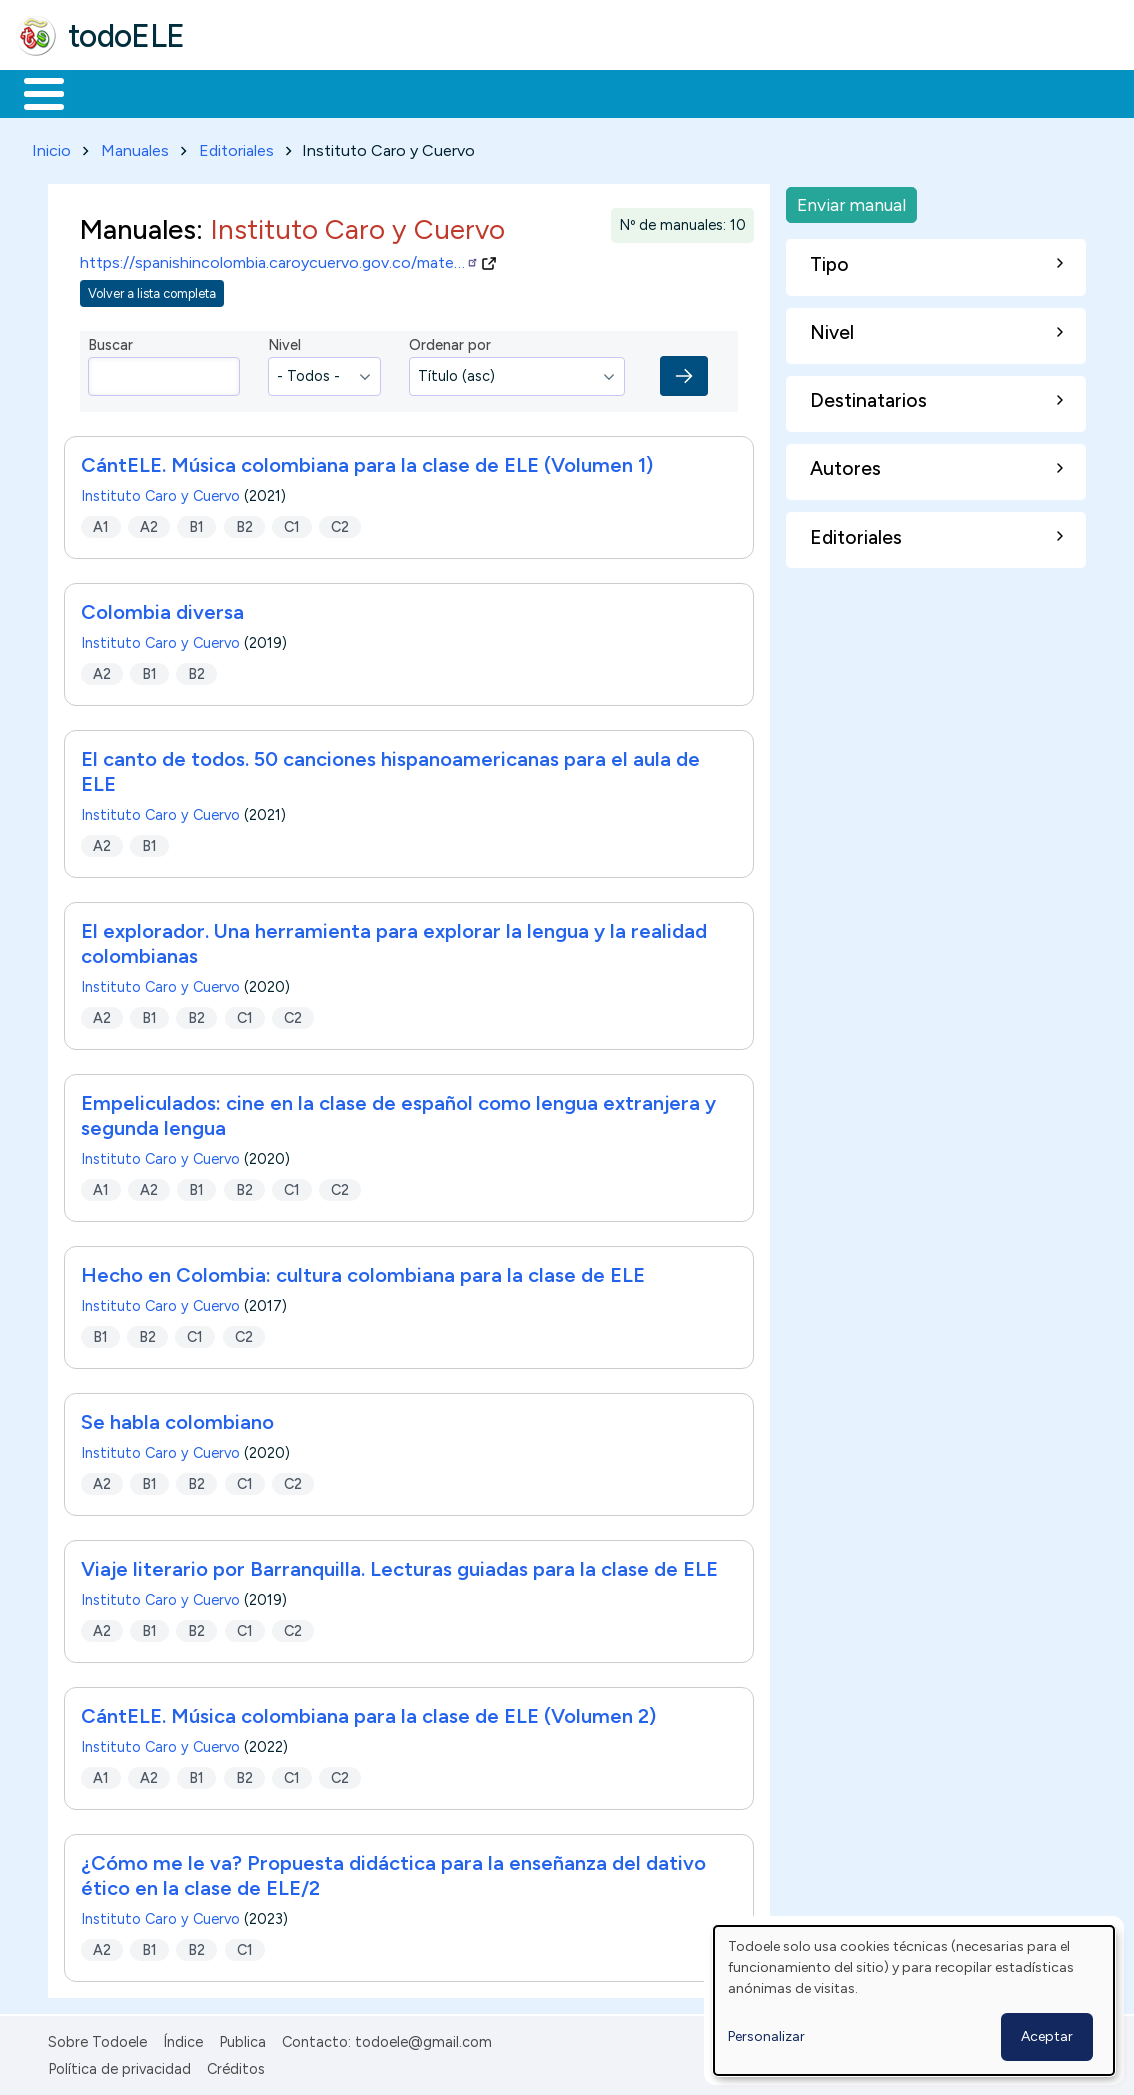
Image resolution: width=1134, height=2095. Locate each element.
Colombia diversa (162, 609)
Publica (242, 2039)
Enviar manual (851, 200)
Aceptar (1047, 2036)
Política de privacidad (119, 2065)
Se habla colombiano (177, 1419)
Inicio (33, 92)
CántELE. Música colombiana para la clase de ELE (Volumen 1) (367, 462)
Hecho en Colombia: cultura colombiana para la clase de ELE (363, 1272)
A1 (101, 523)
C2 (340, 523)
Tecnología (598, 92)
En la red (472, 92)
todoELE (126, 36)
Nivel (284, 342)
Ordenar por (450, 342)
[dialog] (914, 2000)
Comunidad (731, 92)
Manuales (135, 146)
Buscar (821, 92)
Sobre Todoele (97, 2039)
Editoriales (236, 146)
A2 (149, 523)
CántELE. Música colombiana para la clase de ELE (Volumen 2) (368, 1713)
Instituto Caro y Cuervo (160, 493)
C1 (292, 523)
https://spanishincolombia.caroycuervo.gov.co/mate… (279, 259)
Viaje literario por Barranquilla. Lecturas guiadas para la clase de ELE (399, 1566)
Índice (183, 2039)
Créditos (236, 2065)
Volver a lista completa (152, 289)
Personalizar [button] (766, 2036)
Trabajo (360, 92)
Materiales (112, 92)
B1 (196, 523)
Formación (241, 92)
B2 (244, 523)
